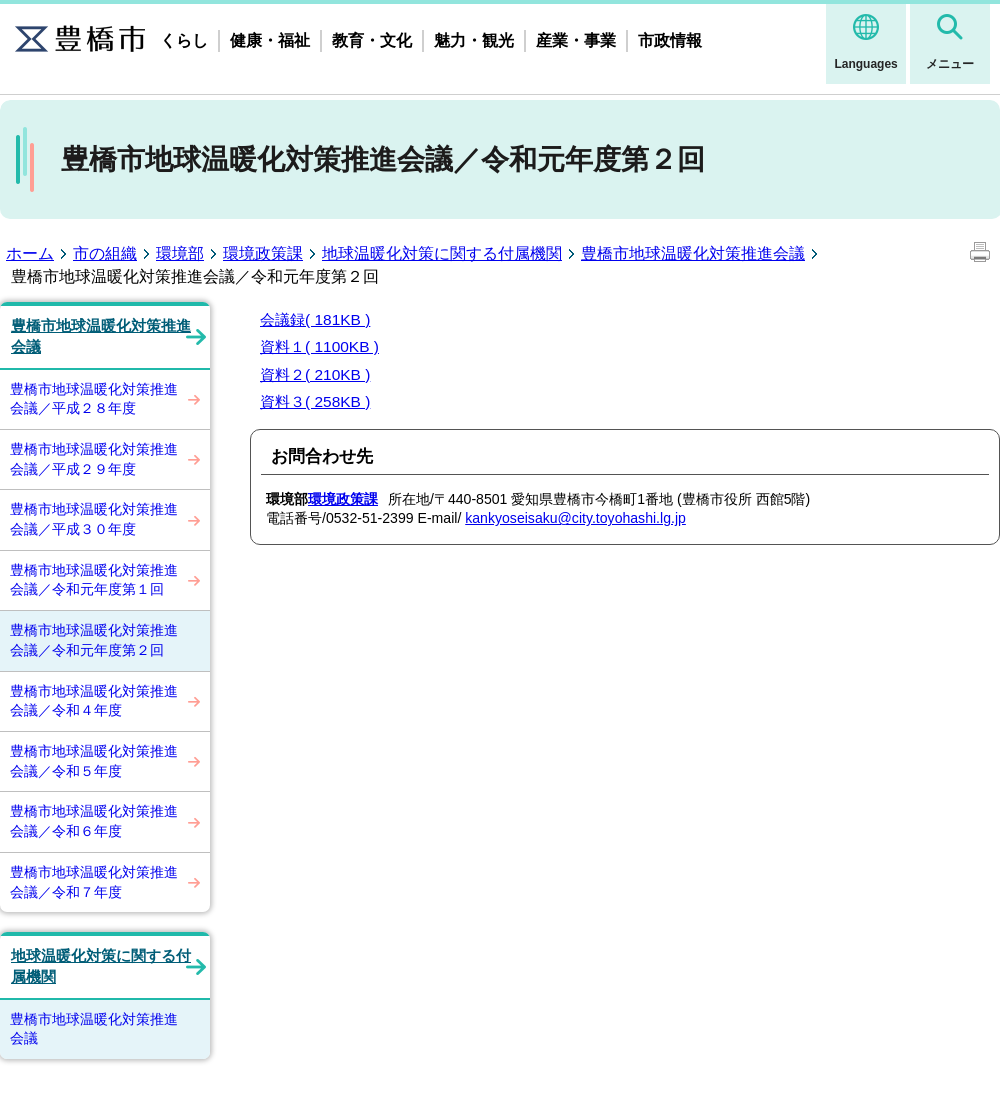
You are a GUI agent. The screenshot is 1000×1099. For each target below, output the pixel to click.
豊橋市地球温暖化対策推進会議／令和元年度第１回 (94, 580)
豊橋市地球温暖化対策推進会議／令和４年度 (94, 701)
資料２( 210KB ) (315, 374)
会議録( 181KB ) (315, 319)
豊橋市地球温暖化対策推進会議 (693, 253)
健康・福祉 (270, 40)
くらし (184, 40)
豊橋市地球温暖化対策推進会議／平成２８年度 (94, 399)
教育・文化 (372, 40)
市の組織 (105, 253)
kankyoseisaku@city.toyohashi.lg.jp (575, 518)
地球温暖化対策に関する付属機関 (442, 253)
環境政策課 (263, 253)
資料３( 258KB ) (315, 401)
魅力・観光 (474, 40)
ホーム (30, 253)
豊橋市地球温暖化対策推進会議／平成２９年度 (94, 459)
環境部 (180, 253)
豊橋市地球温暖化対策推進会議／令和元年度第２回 (94, 640)
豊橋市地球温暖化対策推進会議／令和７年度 (94, 882)
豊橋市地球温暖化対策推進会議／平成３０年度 (94, 519)
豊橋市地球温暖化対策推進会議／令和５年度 (94, 761)
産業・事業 (576, 40)
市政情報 (670, 40)
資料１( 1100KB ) (319, 346)
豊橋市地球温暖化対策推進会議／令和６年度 (94, 821)
